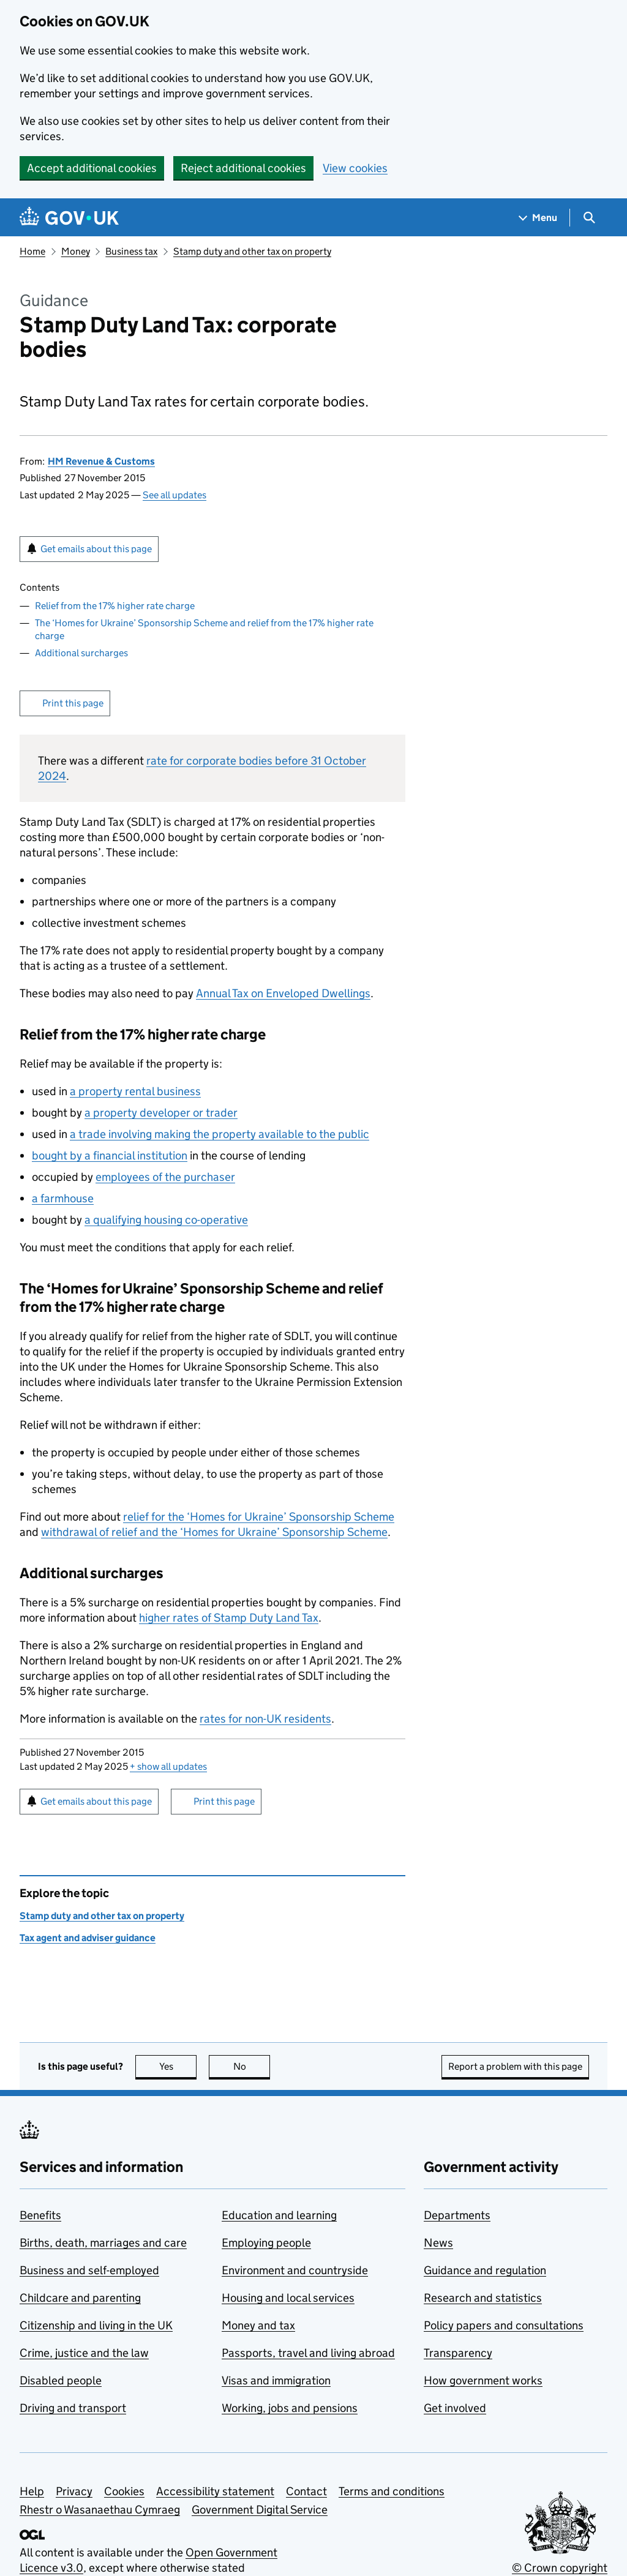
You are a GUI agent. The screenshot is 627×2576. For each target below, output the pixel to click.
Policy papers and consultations (504, 2325)
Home (32, 251)
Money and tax (258, 2325)
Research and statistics (483, 2298)
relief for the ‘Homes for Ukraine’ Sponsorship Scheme (258, 1517)
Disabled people (61, 2380)
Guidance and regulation (485, 2270)
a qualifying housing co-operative (166, 1220)
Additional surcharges (81, 653)
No (252, 2066)
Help (32, 2491)
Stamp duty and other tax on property (252, 251)
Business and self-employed (89, 2270)
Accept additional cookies (92, 168)
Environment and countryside (295, 2270)
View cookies (355, 168)
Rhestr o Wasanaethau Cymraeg (100, 2510)
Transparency (458, 2353)
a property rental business (135, 1091)
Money (75, 251)
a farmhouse (63, 1198)
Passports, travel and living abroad (308, 2353)
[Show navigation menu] (538, 217)
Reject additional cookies (243, 168)
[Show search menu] (588, 217)
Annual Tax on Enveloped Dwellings (283, 993)
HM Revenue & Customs (101, 461)
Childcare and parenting (80, 2298)
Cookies (124, 2491)
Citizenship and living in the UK (96, 2325)
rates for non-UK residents (265, 1719)
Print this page (72, 703)
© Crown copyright (559, 2568)
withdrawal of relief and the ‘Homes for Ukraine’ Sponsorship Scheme (214, 1532)
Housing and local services (288, 2298)
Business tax (131, 251)
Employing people (266, 2243)
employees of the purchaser (165, 1177)
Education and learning (279, 2215)
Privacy (74, 2491)
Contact (306, 2491)
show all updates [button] (168, 1766)
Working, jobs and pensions (290, 2408)
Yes (178, 2066)
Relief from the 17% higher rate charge (115, 606)
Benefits (40, 2215)
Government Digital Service (260, 2510)
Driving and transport (73, 2408)
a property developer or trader (161, 1113)
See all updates (174, 495)
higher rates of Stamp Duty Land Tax (228, 1618)
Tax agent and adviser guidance (88, 1938)
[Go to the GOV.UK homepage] (69, 217)
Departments (457, 2215)
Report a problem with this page (515, 2066)
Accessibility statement (215, 2491)
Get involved (455, 2408)
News (438, 2243)
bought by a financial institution (109, 1155)
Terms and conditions (392, 2491)
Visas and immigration (276, 2380)
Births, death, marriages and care (103, 2243)
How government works (483, 2380)
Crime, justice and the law (84, 2353)
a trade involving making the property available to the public (219, 1134)
